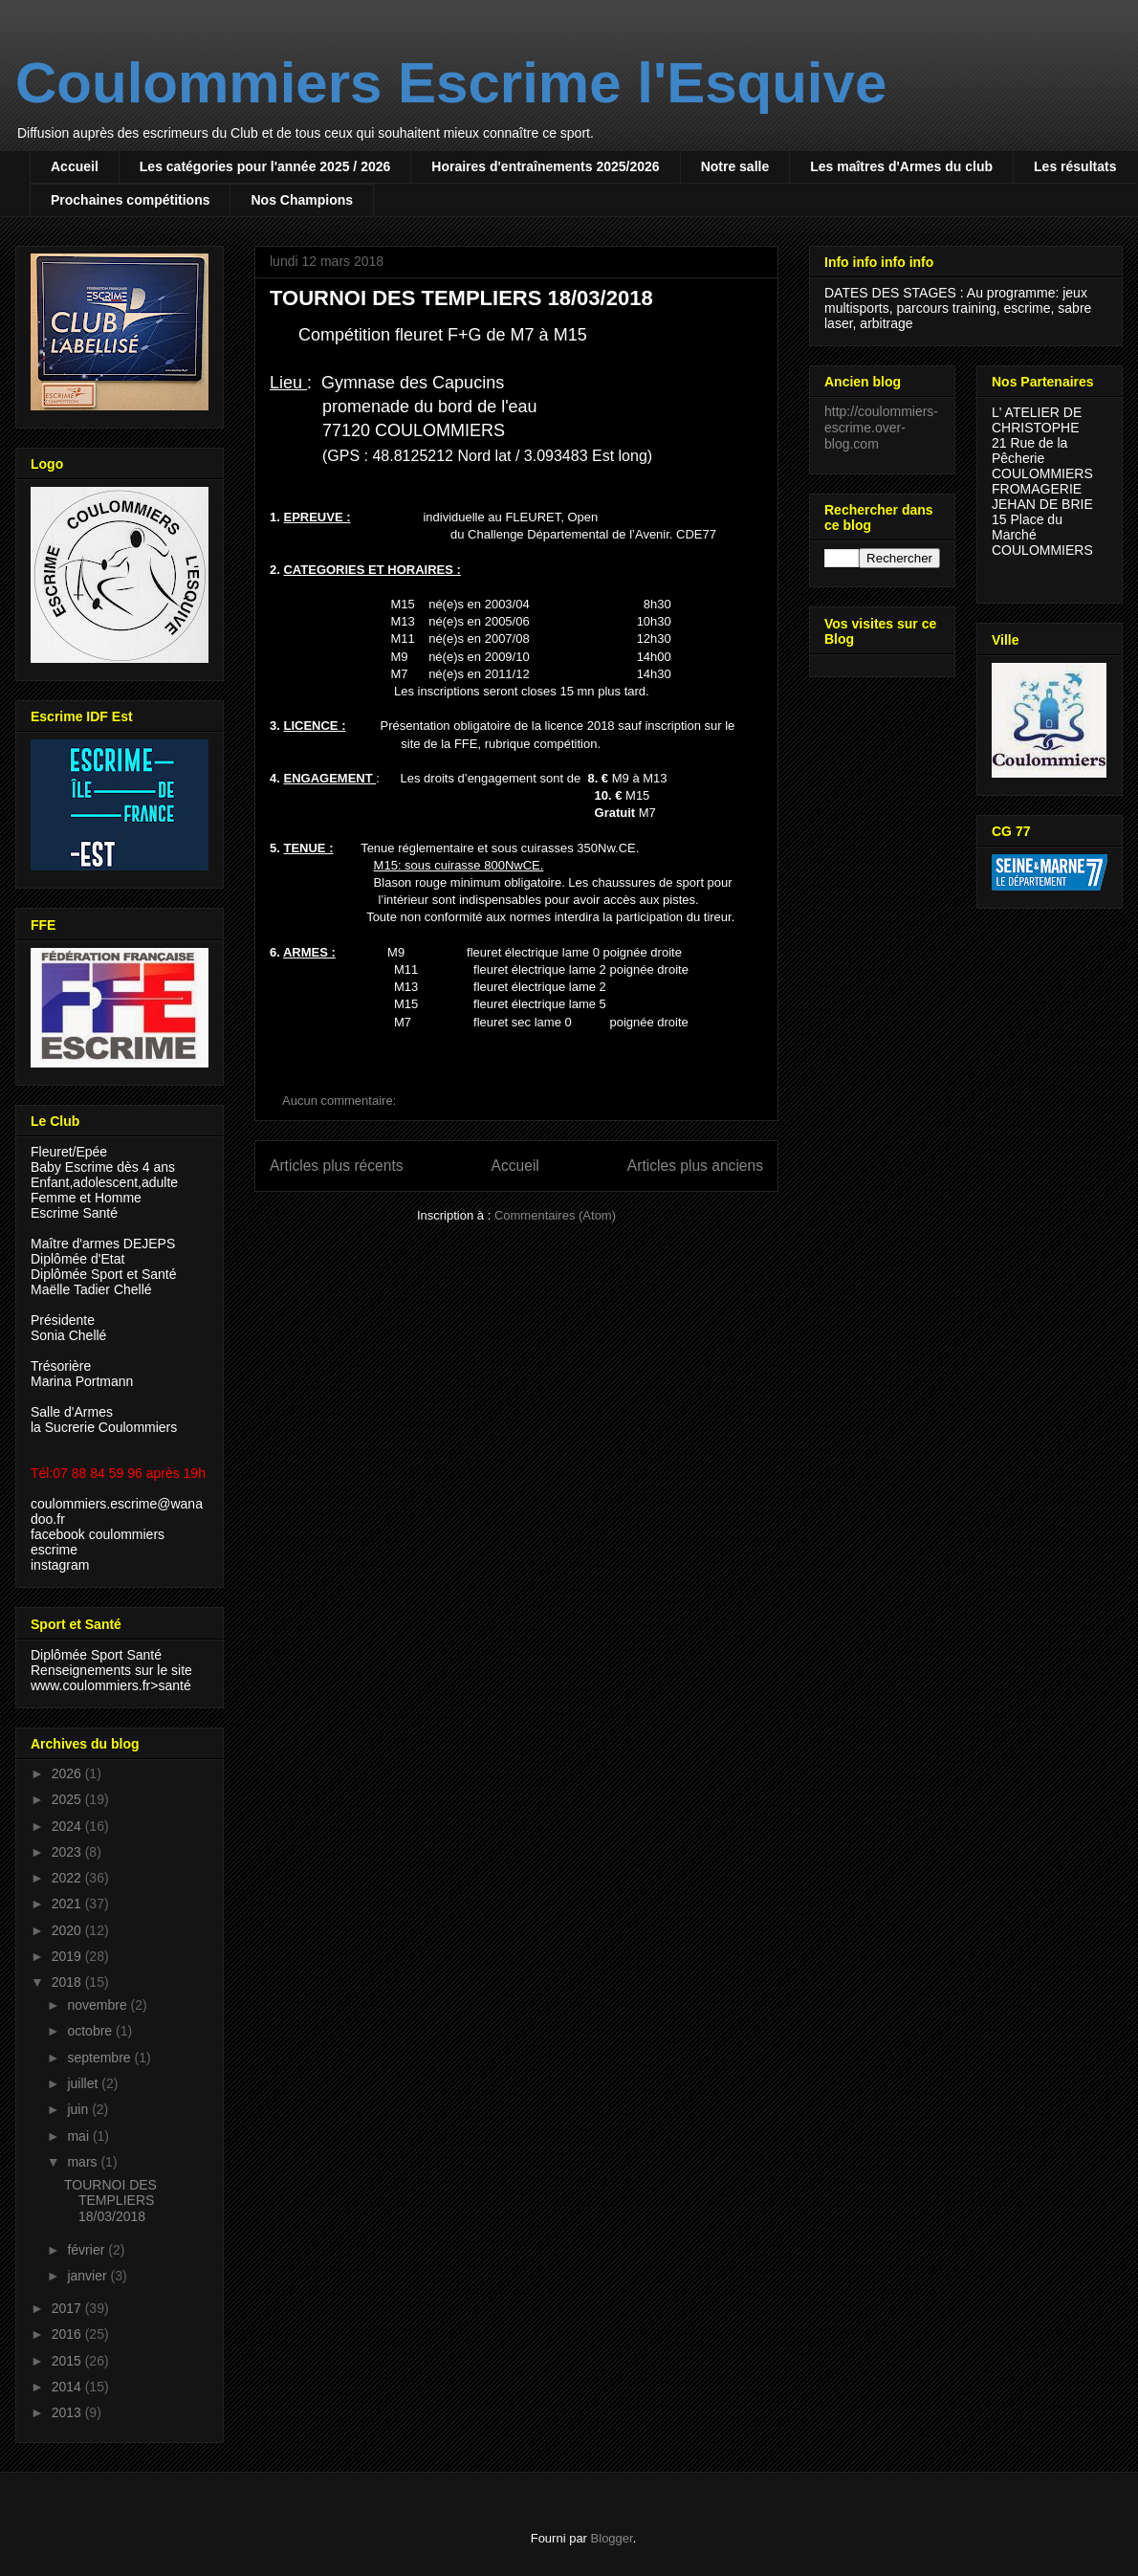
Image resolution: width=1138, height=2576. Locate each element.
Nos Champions (302, 200)
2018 (68, 1982)
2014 (68, 2386)
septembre (100, 2057)
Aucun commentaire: (341, 1100)
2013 (68, 2412)
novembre (98, 2005)
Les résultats (1075, 166)
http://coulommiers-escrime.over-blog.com (881, 427)
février (87, 2249)
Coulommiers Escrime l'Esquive (450, 83)
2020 (68, 1930)
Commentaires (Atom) (555, 1215)
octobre (91, 2030)
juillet (84, 2083)
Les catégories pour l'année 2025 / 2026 (265, 166)
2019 (68, 1956)
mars (83, 2161)
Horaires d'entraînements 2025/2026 (545, 166)
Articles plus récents (337, 1165)
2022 (68, 1877)
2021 (68, 1903)
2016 (68, 2334)
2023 (68, 1852)
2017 (68, 2308)
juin (79, 2109)
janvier (88, 2275)
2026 (68, 1773)
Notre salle (735, 166)
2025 (68, 1799)
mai (79, 2136)
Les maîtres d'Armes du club (901, 166)
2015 (68, 2360)
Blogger (612, 2538)
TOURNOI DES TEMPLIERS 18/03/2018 (461, 298)
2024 (68, 1826)
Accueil (74, 166)
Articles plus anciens (695, 1165)
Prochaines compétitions (130, 200)
